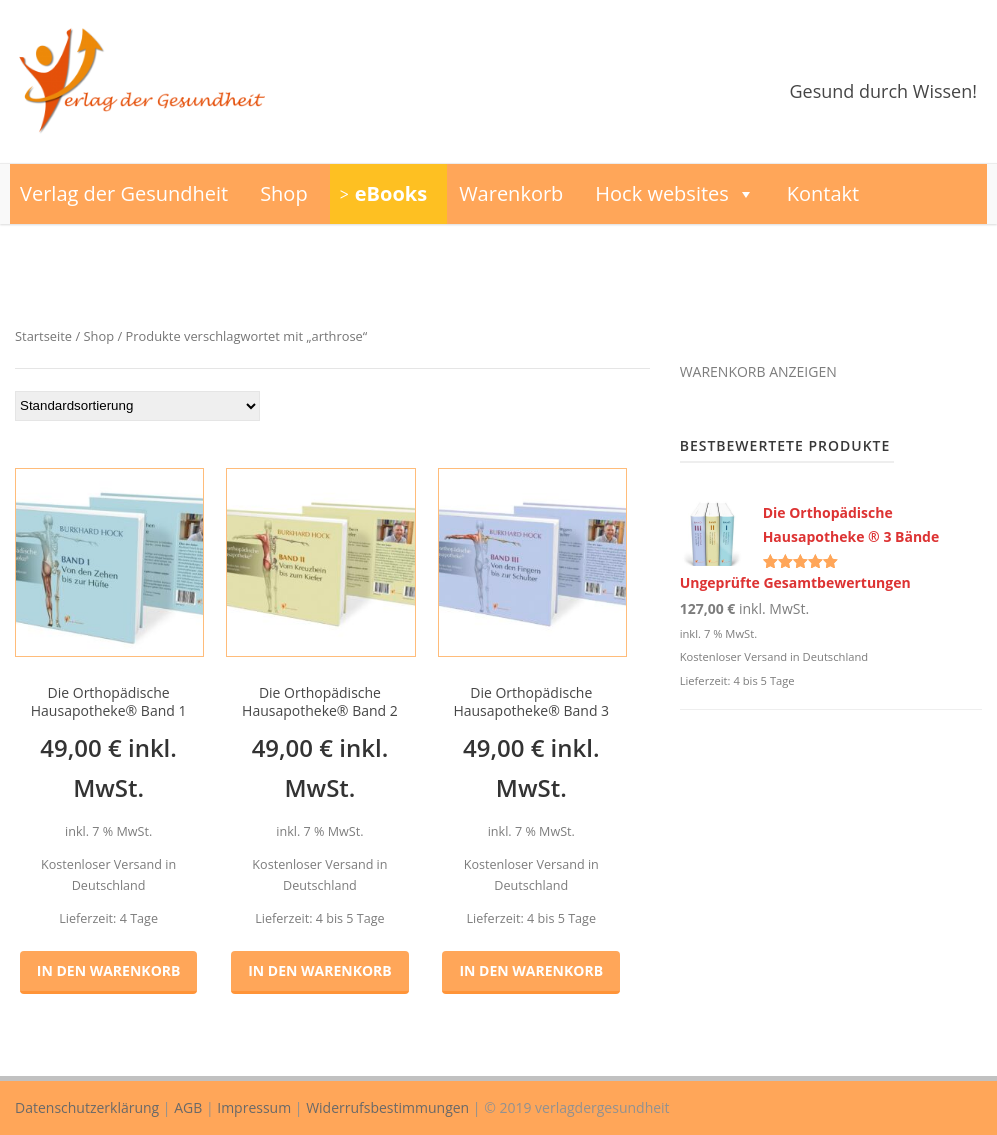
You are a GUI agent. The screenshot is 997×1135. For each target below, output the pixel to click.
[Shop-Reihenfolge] (137, 406)
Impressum (254, 1107)
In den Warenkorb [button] (109, 970)
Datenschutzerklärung (87, 1107)
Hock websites (675, 194)
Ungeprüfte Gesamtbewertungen (795, 582)
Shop (284, 193)
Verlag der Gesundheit (124, 193)
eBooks (391, 193)
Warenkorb (511, 193)
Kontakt (823, 193)
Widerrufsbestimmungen (387, 1107)
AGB (188, 1107)
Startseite (43, 336)
